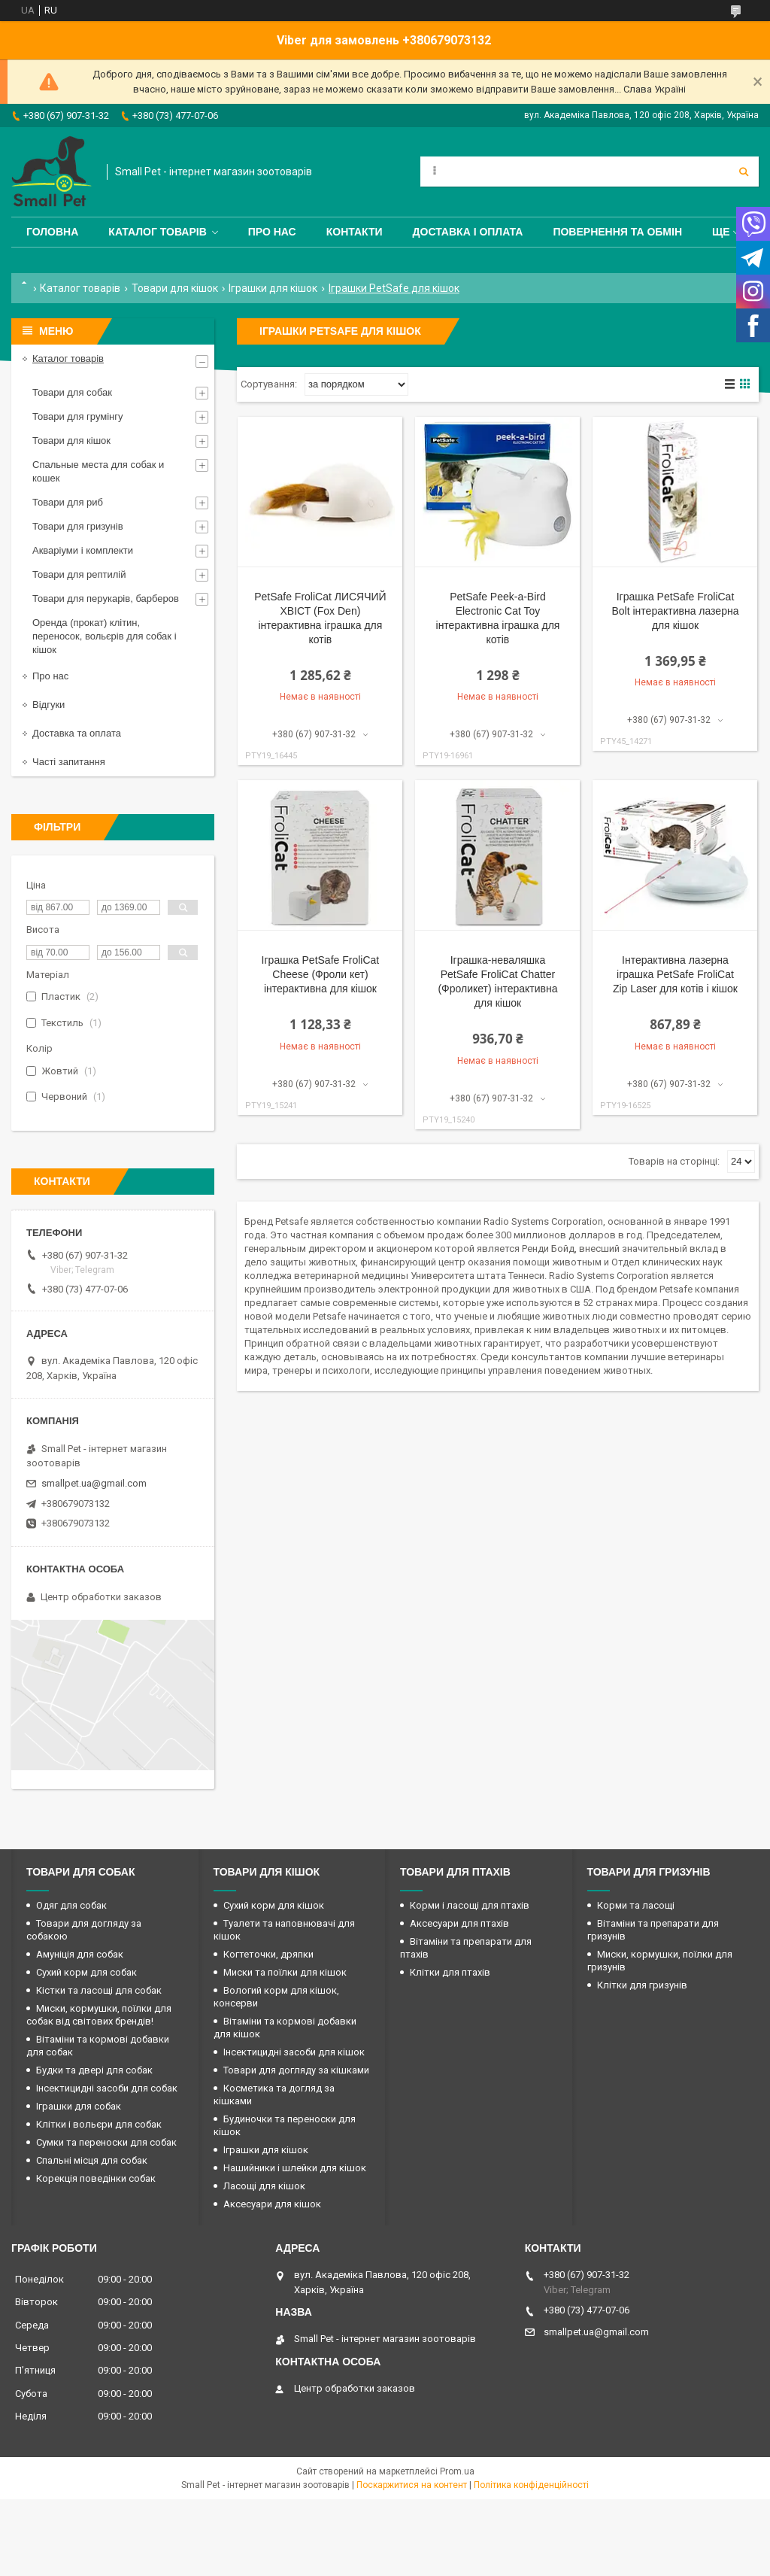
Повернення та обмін (617, 232)
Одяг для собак (71, 1905)
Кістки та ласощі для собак (99, 1990)
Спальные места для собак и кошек (98, 471)
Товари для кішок (175, 288)
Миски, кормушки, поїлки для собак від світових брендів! (98, 2015)
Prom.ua (457, 2471)
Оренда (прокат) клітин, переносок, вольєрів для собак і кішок (104, 636)
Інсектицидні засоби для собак (106, 2088)
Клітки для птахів (450, 1972)
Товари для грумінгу (77, 416)
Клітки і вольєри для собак (99, 2124)
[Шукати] (744, 171)
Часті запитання (68, 761)
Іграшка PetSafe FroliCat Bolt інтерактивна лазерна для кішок (674, 611)
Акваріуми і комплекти (82, 550)
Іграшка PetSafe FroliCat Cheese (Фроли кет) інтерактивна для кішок (321, 974)
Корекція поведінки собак (96, 2178)
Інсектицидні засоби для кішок (294, 2052)
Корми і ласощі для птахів (469, 1905)
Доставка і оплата (468, 232)
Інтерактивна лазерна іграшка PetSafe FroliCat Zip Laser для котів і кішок (675, 974)
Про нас (272, 232)
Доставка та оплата (76, 733)
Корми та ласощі (636, 1905)
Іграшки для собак (78, 2106)
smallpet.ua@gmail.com (94, 1483)
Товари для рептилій (79, 574)
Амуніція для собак (79, 1954)
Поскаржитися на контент (411, 2485)
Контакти (354, 232)
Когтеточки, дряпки (268, 1954)
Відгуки (48, 704)
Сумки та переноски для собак (106, 2142)
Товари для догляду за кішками (296, 2070)
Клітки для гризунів (642, 1985)
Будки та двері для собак (94, 2070)
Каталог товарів (157, 232)
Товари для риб (67, 502)
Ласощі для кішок (264, 2186)
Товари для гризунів (77, 526)
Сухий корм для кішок (273, 1905)
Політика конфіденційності (531, 2485)
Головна (52, 232)
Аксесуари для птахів (459, 1923)
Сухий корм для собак (86, 1972)
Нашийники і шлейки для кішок (294, 2168)
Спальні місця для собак (91, 2160)
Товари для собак (72, 392)
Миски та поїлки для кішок (285, 1972)
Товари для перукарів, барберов (105, 598)
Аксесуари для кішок (272, 2204)
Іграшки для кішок (273, 288)
